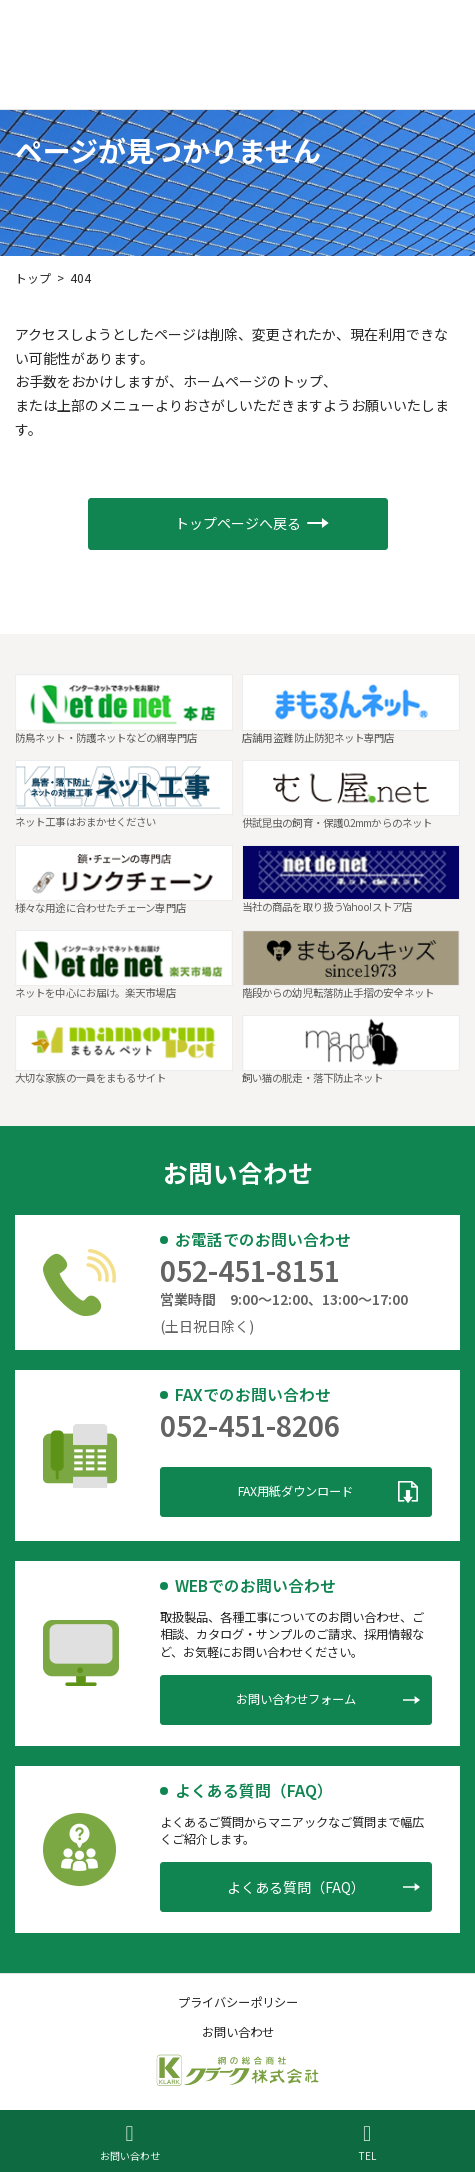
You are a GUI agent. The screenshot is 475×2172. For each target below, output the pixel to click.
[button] (238, 524)
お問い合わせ (130, 2142)
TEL (367, 2142)
